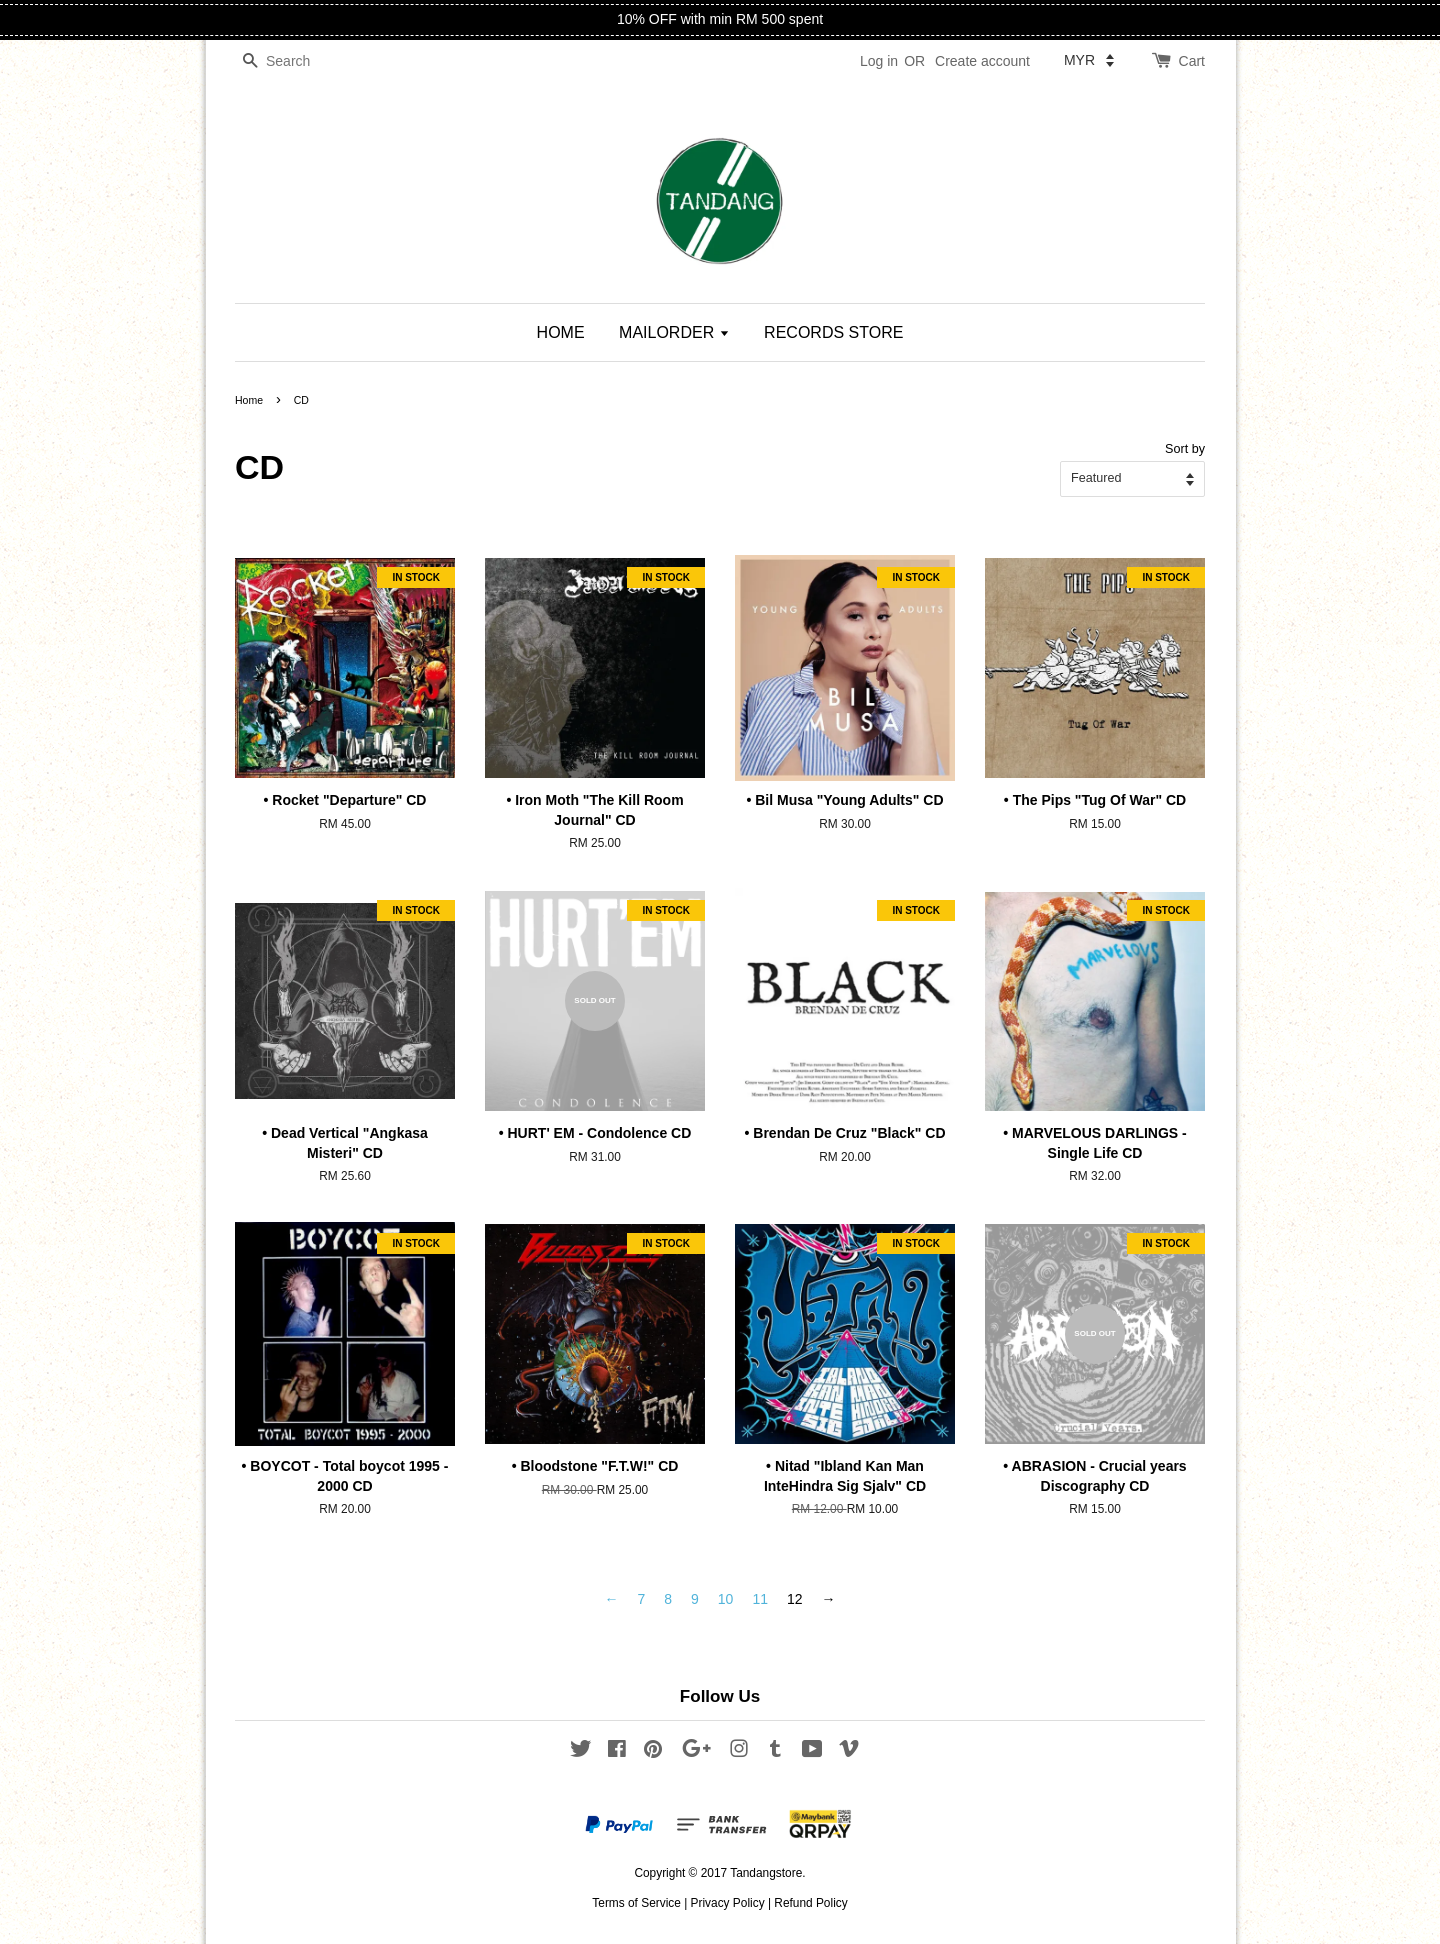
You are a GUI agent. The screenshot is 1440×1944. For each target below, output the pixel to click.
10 (726, 1599)
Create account (982, 61)
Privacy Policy (728, 1903)
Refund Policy (810, 1903)
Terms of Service (636, 1903)
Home (249, 400)
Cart (1192, 61)
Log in (879, 61)
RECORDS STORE (833, 332)
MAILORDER (674, 332)
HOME (561, 332)
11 (760, 1599)
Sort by (1185, 449)
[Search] (295, 61)
